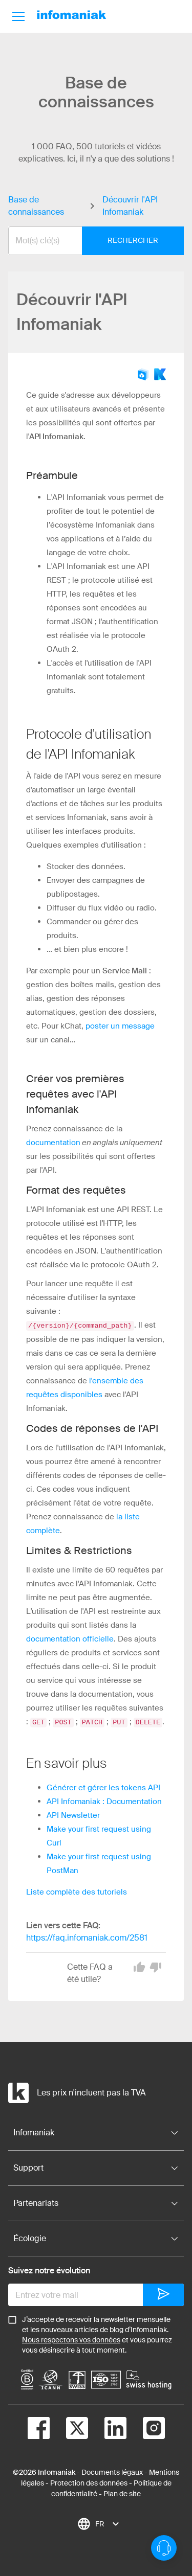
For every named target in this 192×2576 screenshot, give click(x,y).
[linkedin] (107, 2429)
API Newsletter (73, 1814)
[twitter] (69, 2429)
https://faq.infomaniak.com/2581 (86, 1936)
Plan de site (122, 2492)
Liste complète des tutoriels (76, 1891)
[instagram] (145, 2429)
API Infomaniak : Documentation (104, 1800)
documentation (53, 1142)
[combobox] (88, 240)
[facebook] (39, 2429)
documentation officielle (70, 1638)
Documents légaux (112, 2471)
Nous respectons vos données (71, 2338)
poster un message (120, 1026)
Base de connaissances (36, 205)
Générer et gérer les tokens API (103, 1787)
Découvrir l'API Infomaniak (130, 205)
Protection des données (88, 2482)
